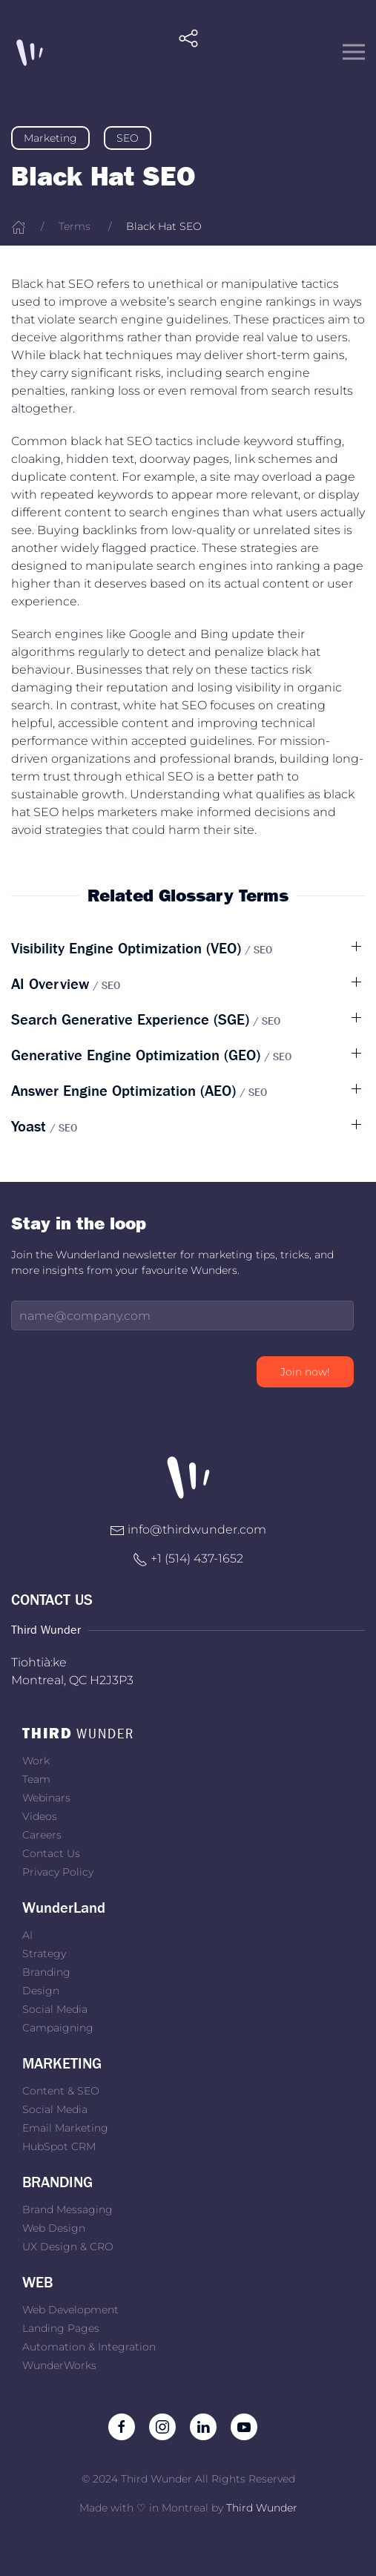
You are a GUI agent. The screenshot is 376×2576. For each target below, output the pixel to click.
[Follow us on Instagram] (162, 2426)
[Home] (18, 226)
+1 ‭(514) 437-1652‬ (197, 1558)
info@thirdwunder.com (197, 1529)
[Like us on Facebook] (121, 2426)
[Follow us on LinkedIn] (203, 2426)
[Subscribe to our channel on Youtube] (244, 2426)
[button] (188, 52)
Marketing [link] (50, 138)
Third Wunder (261, 2507)
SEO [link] (127, 138)
